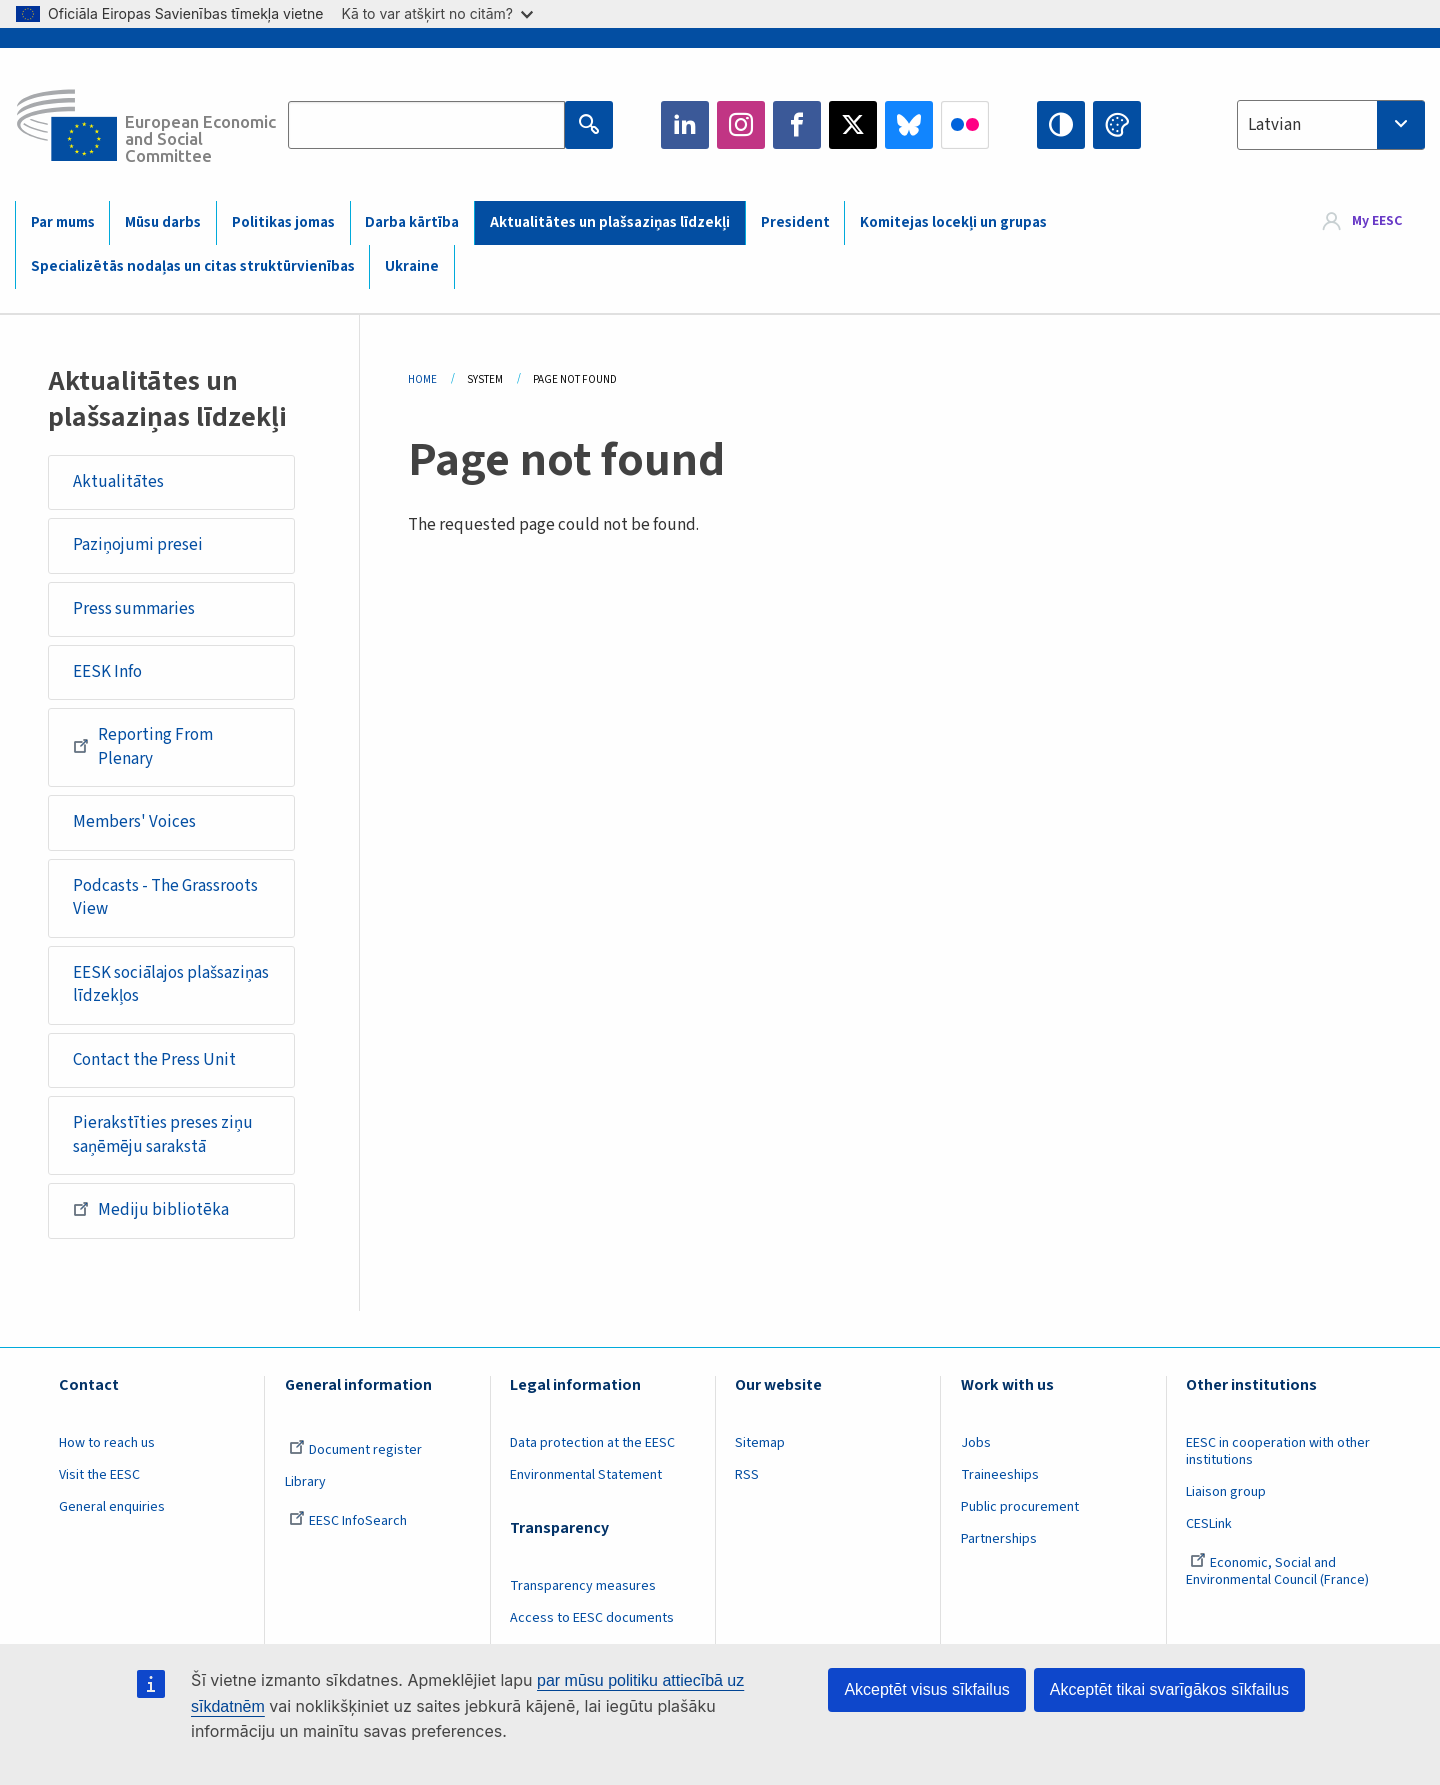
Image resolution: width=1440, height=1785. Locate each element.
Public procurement (1020, 1507)
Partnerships (999, 1539)
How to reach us (107, 1443)
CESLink (1209, 1524)
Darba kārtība (412, 222)
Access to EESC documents (592, 1618)
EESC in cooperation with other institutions (1278, 1451)
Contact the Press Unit (154, 1060)
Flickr (965, 125)
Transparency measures (583, 1586)
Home (422, 379)
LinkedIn (685, 125)
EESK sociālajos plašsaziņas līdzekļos (171, 985)
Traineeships (1000, 1475)
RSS (747, 1475)
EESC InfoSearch (348, 1521)
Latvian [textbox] (1274, 125)
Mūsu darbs (163, 222)
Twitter (853, 125)
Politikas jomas (283, 222)
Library (305, 1482)
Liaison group (1226, 1492)
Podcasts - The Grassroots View (165, 898)
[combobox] (1331, 125)
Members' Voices (134, 822)
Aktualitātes (118, 482)
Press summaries (134, 609)
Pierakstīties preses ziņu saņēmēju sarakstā (163, 1135)
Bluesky (909, 125)
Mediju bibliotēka (151, 1209)
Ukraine (412, 266)
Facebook (797, 125)
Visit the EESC (99, 1475)
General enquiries (112, 1507)
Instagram (741, 125)
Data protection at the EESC (592, 1443)
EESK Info (107, 672)
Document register (355, 1450)
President (795, 222)
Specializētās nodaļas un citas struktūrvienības (193, 266)
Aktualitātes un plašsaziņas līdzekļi (610, 222)
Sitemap (760, 1443)
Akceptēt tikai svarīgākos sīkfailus (1169, 1689)
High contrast (1061, 125)
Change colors (1117, 125)
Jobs (976, 1443)
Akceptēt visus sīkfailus (926, 1689)
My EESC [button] (1377, 222)
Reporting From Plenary (143, 747)
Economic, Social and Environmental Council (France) (1279, 1571)
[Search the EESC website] (426, 125)
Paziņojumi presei (138, 545)
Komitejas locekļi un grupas (953, 222)
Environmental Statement (586, 1475)
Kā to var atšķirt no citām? (437, 13)
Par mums (63, 222)
